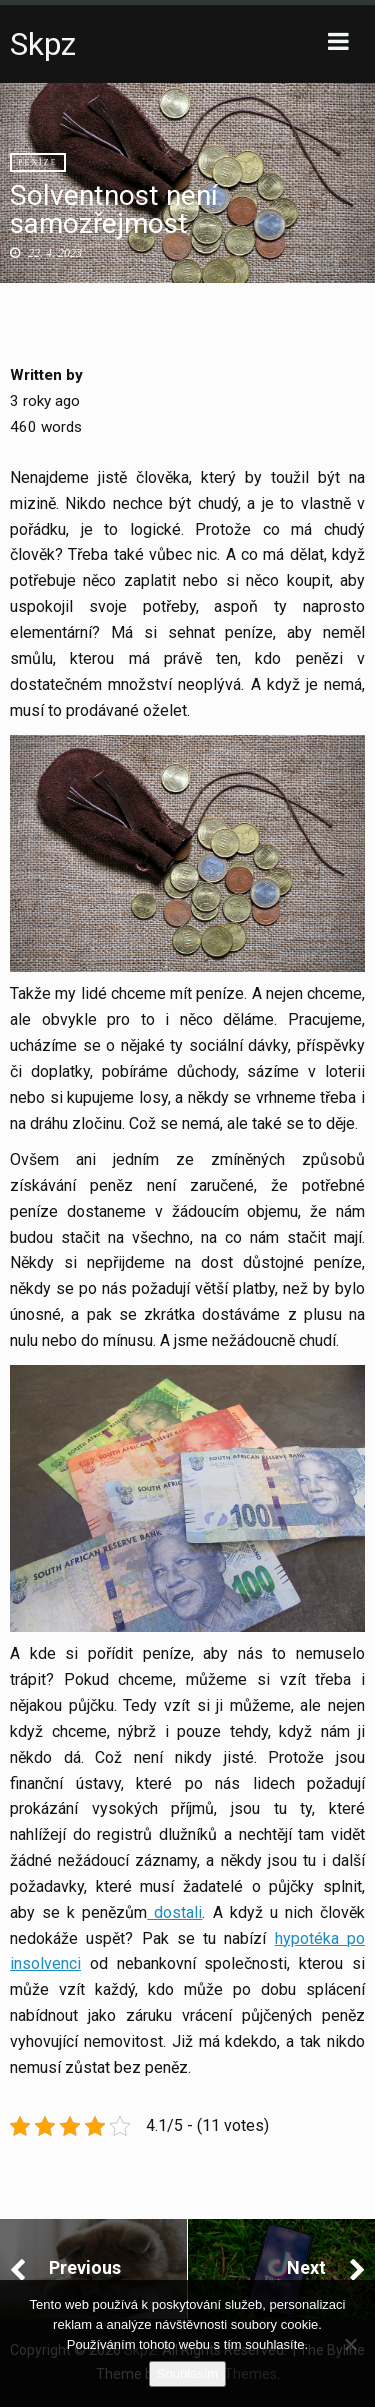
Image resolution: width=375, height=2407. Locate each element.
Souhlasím (187, 2373)
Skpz (43, 44)
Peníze (38, 162)
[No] (350, 2344)
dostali (174, 1912)
